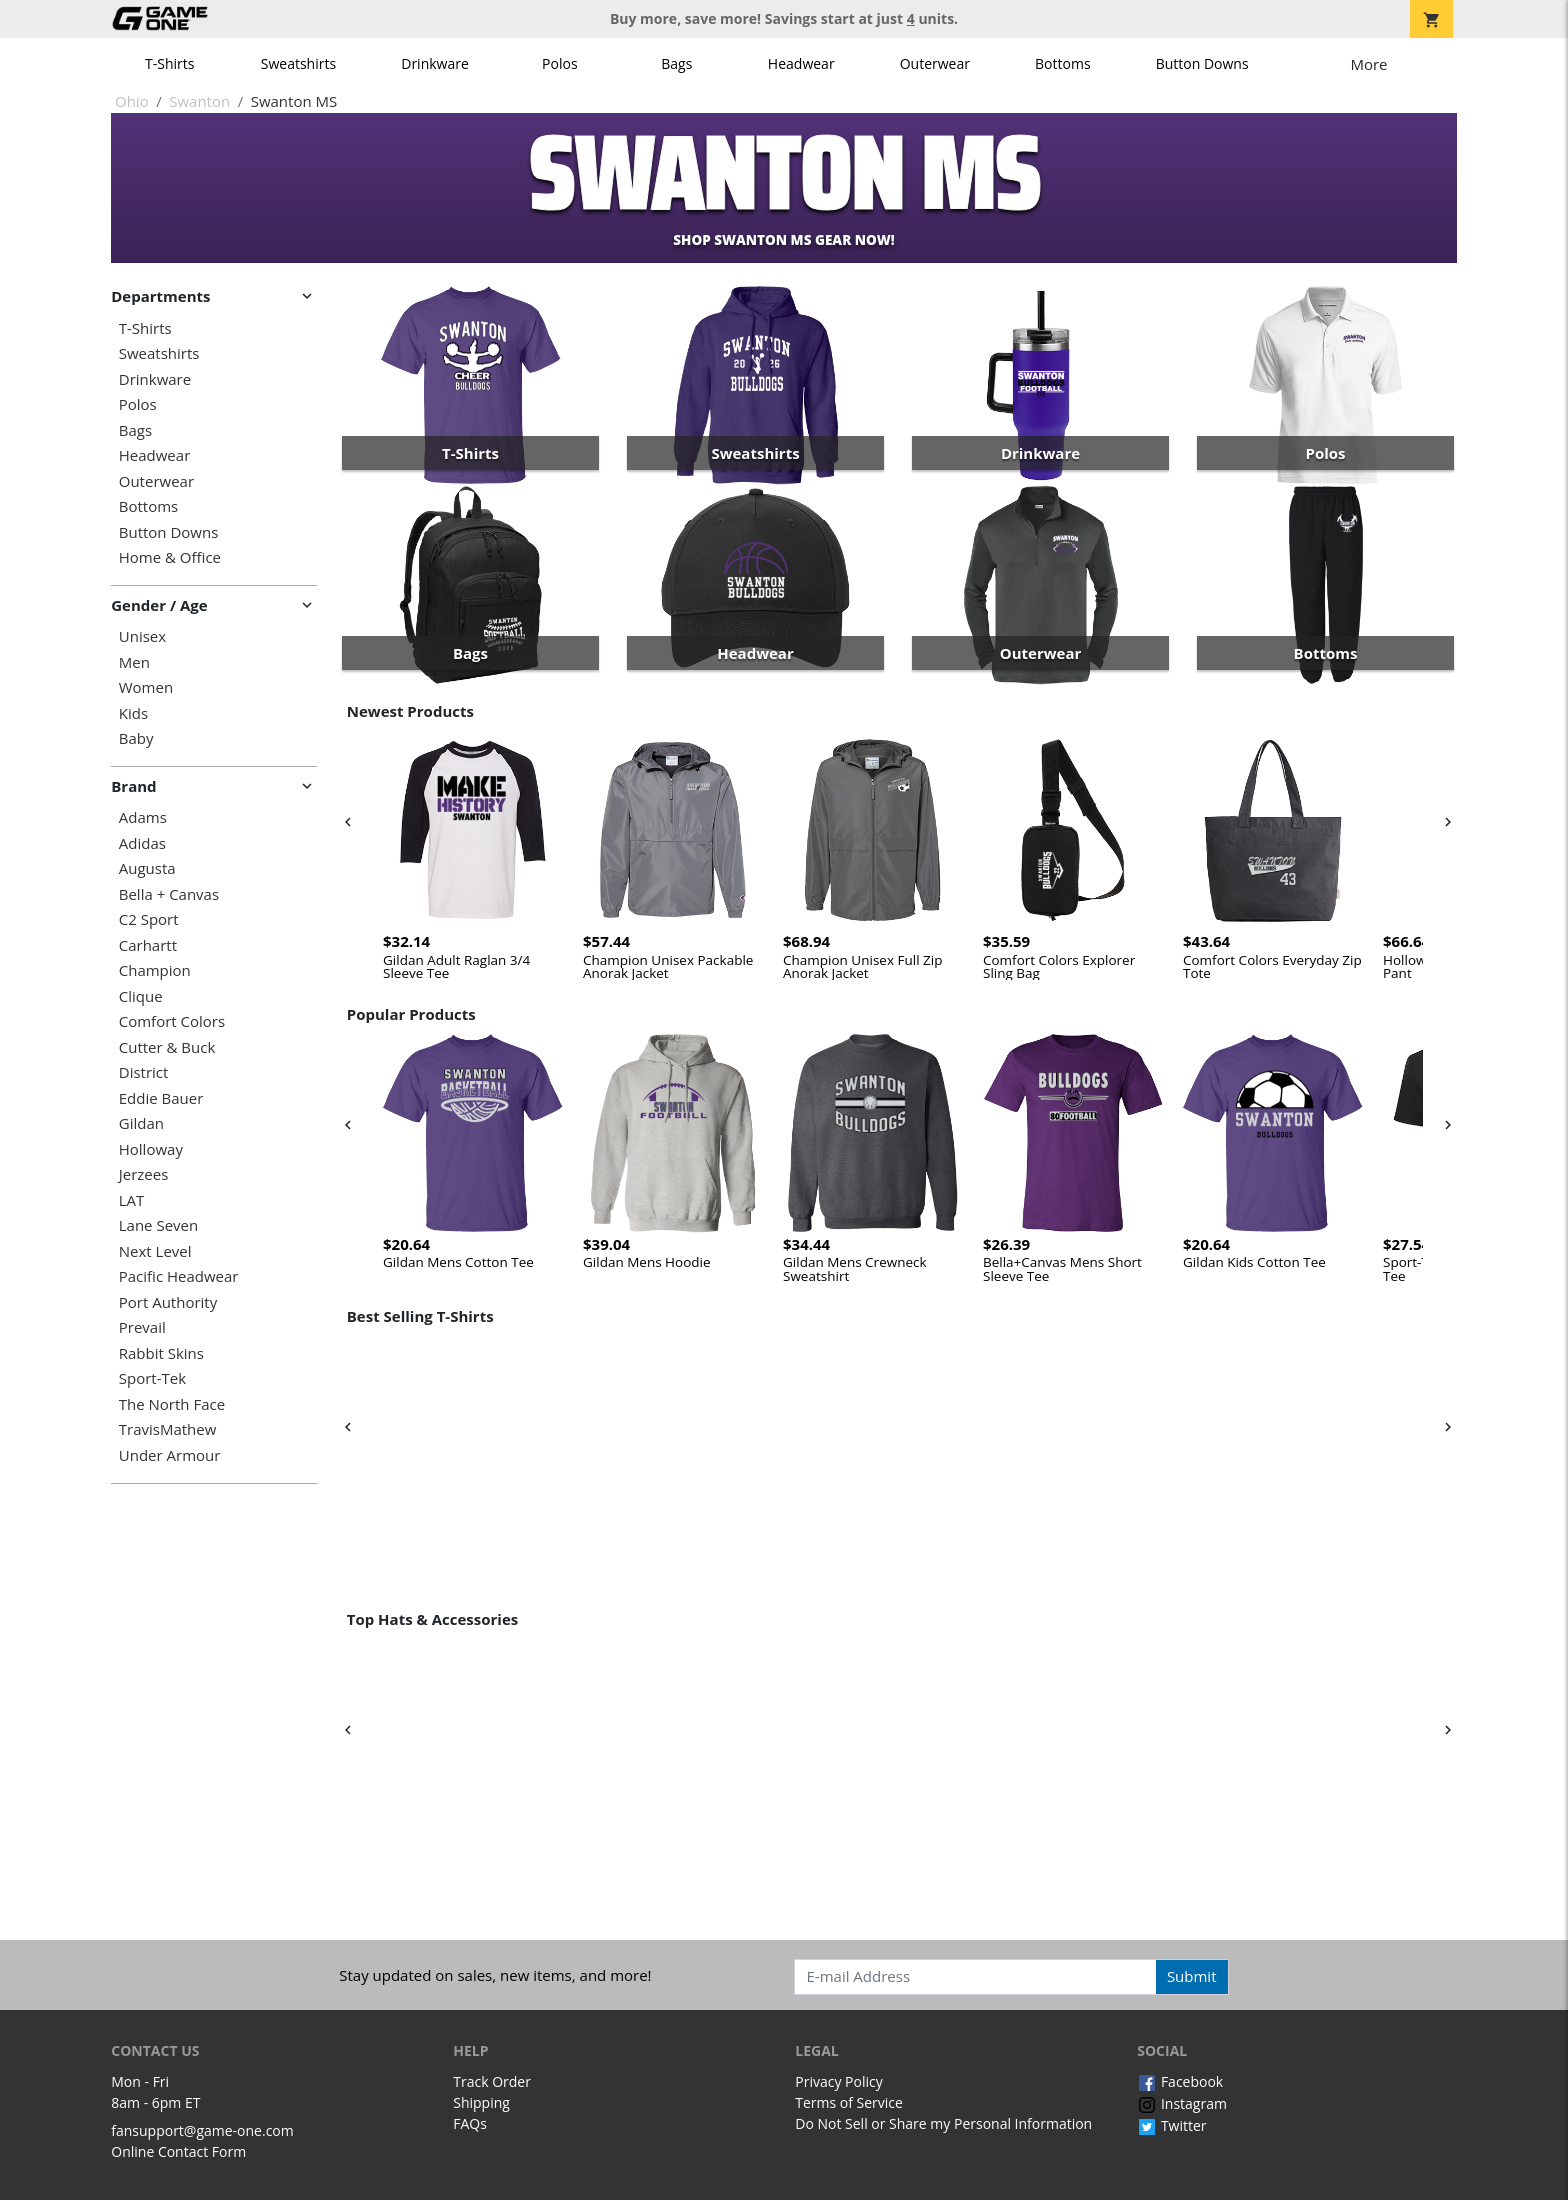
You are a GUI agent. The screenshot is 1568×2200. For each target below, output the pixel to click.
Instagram (1182, 2103)
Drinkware (435, 63)
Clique (141, 996)
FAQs (470, 2123)
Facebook (1180, 2081)
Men (134, 662)
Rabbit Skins (161, 1353)
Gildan (141, 1123)
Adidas (142, 843)
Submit (1192, 1976)
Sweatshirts (298, 63)
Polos (559, 63)
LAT (132, 1200)
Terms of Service (849, 2102)
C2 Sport (149, 919)
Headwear (801, 63)
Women (146, 687)
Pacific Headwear (179, 1276)
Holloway (151, 1149)
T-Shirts (169, 63)
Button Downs (1202, 63)
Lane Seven (158, 1225)
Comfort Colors (172, 1021)
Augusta (147, 868)
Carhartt (148, 945)
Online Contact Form (178, 2151)
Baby (136, 738)
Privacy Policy (838, 2081)
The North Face (172, 1404)
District (144, 1072)
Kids (133, 713)
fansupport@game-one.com (202, 2130)
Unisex (142, 636)
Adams (143, 817)
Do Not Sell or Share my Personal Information (943, 2123)
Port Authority (168, 1302)
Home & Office (170, 557)
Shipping (481, 2102)
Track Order (492, 2081)
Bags (676, 63)
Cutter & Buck (167, 1047)
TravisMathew (168, 1429)
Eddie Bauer (161, 1098)
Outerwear (935, 63)
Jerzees (144, 1174)
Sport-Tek (152, 1378)
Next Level (155, 1251)
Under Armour (170, 1455)
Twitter (1171, 2125)
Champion (155, 970)
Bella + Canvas (169, 894)
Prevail (142, 1327)
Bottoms (1063, 63)
